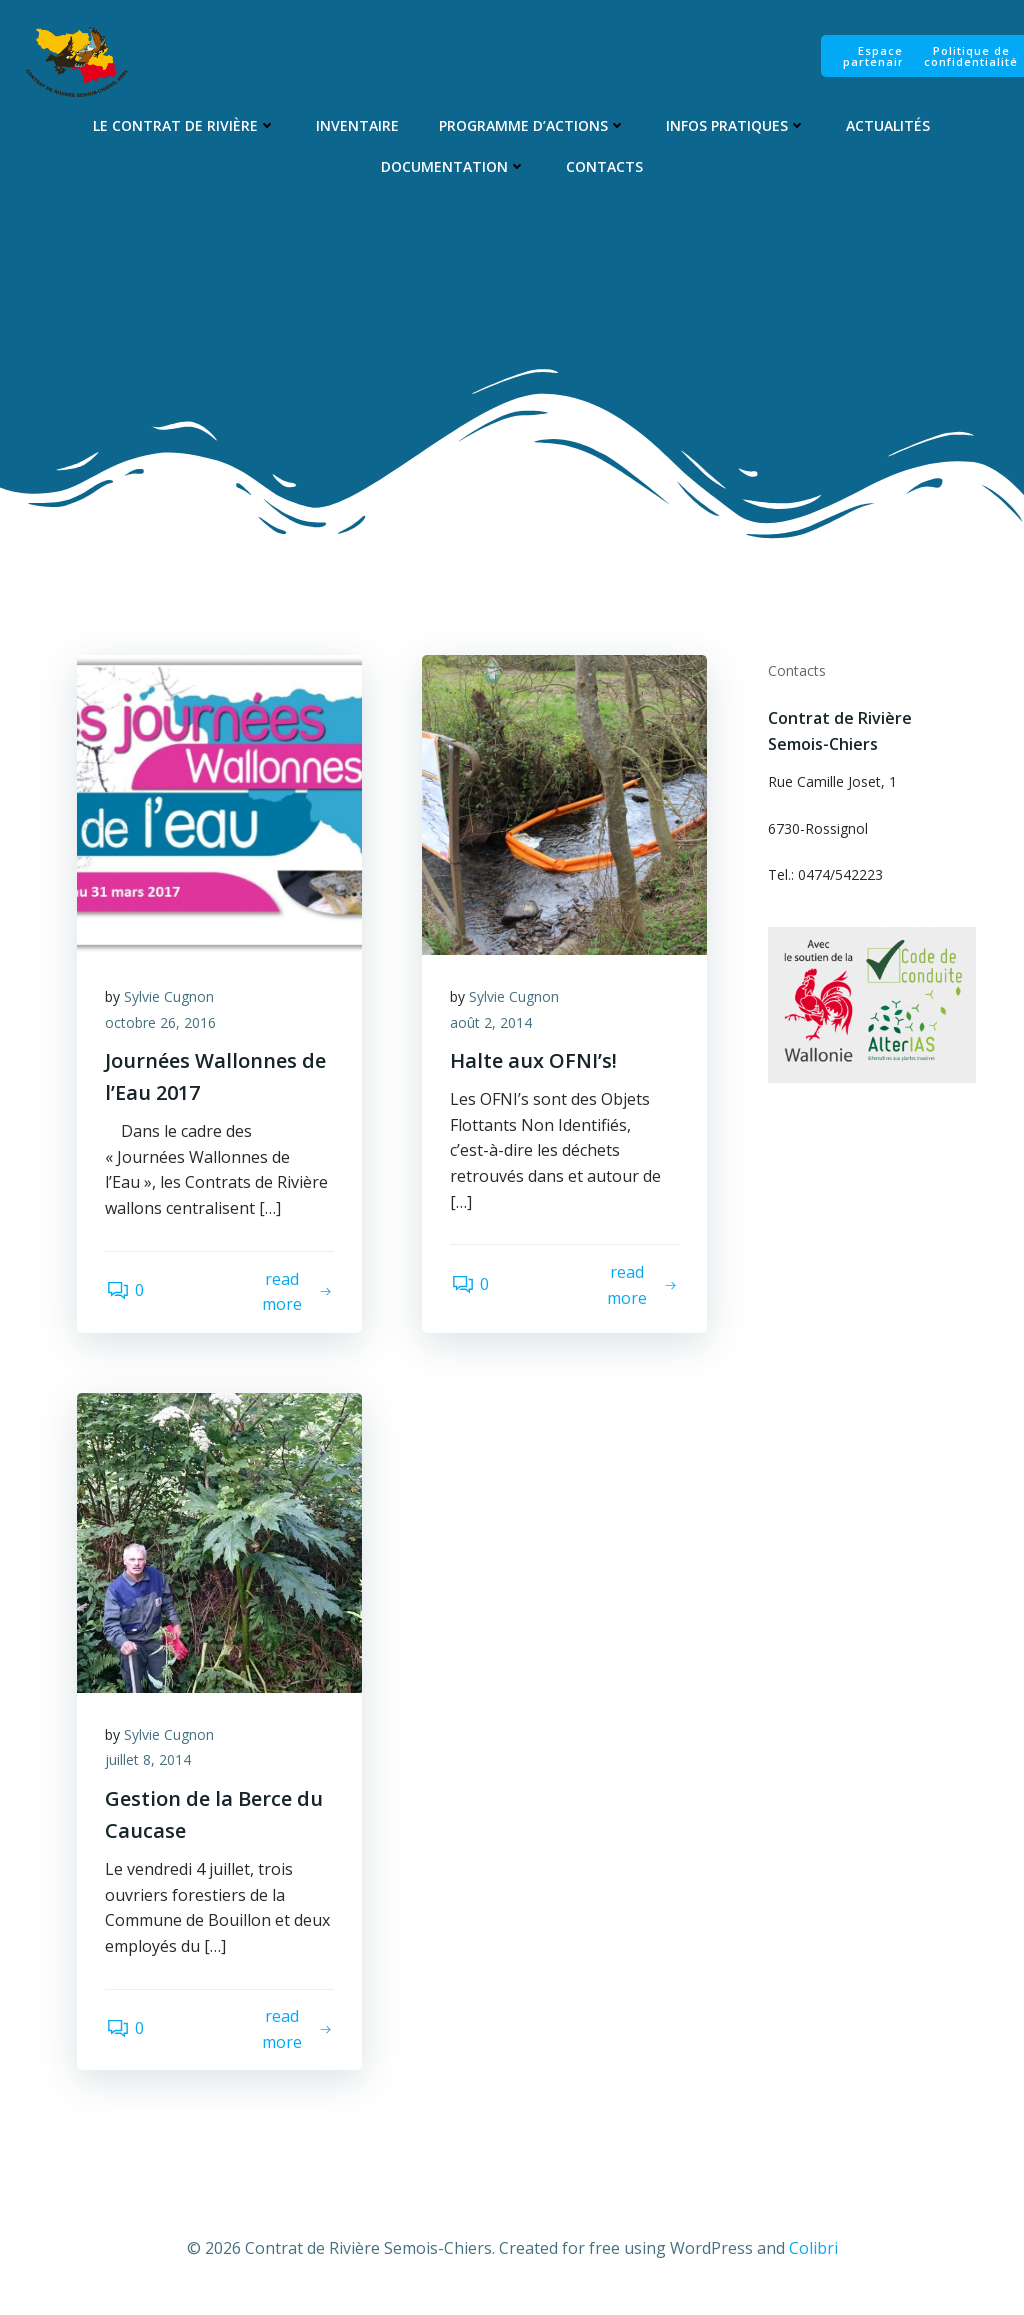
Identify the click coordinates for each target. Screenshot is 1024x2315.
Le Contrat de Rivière (184, 126)
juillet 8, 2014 (150, 1765)
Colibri (813, 2256)
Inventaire (357, 126)
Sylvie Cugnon (171, 1000)
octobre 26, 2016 (162, 1026)
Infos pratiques (736, 126)
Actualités (888, 126)
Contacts (604, 167)
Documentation (453, 167)
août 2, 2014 (493, 1026)
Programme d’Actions (532, 126)
